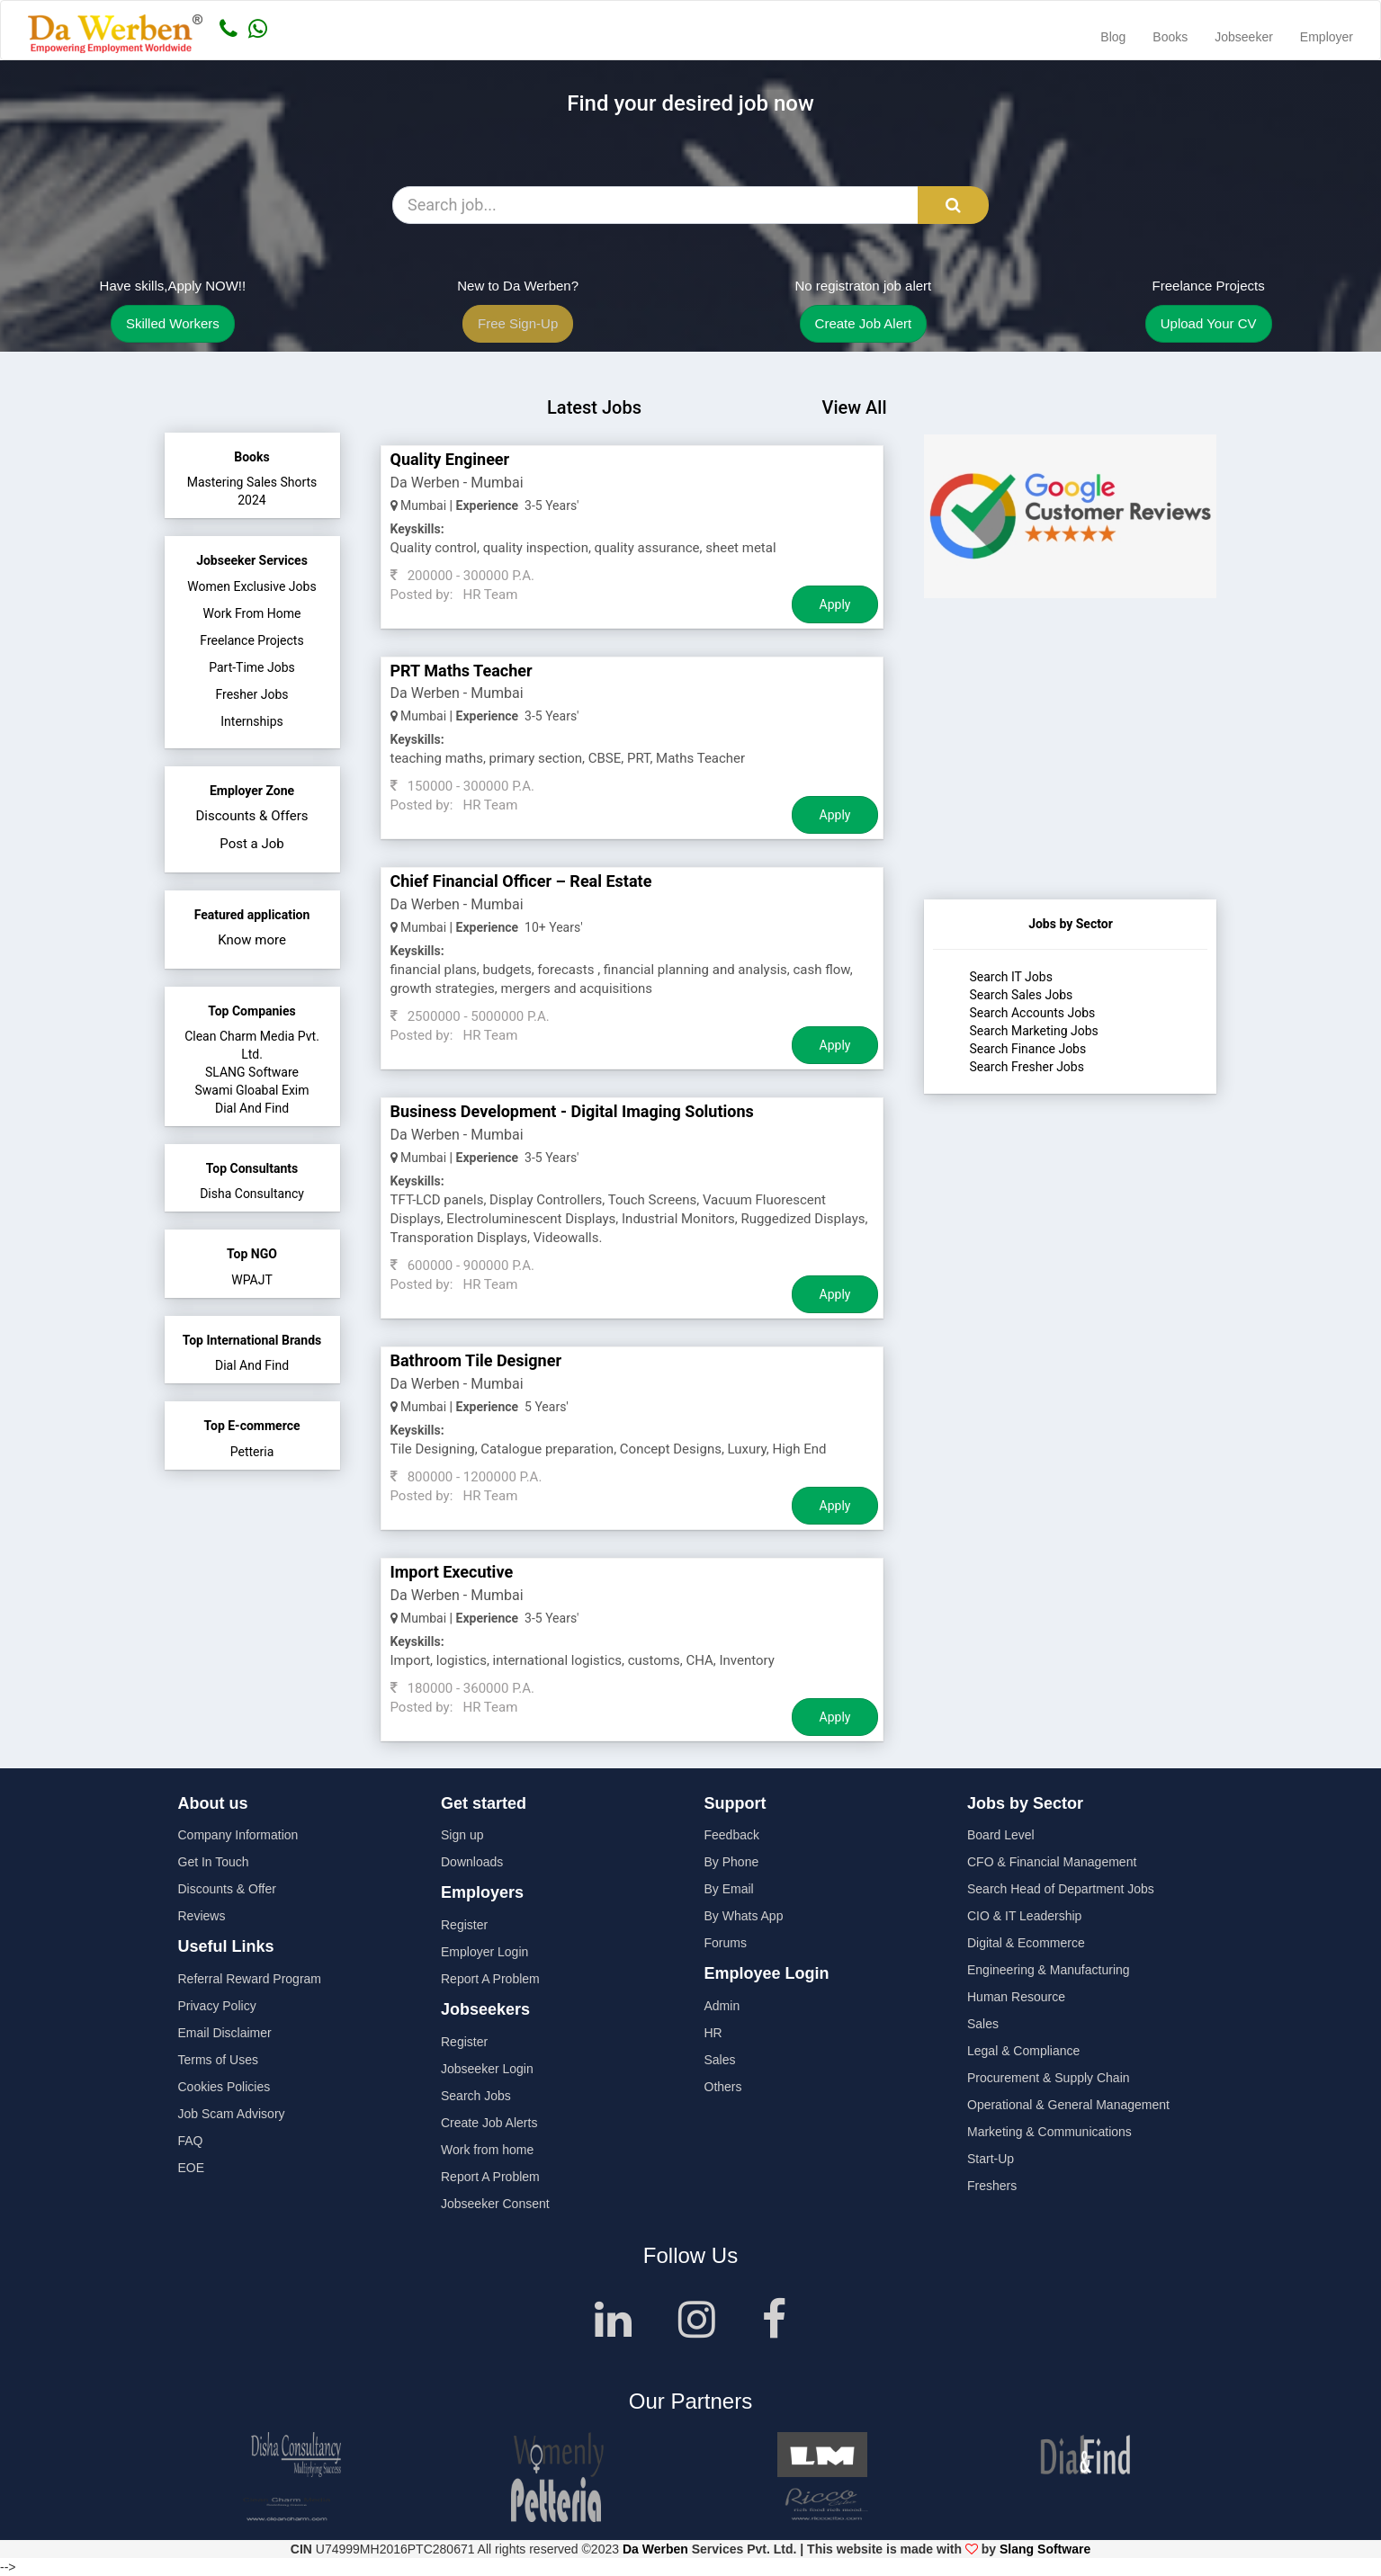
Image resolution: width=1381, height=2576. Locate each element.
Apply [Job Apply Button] (835, 604)
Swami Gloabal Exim (251, 1090)
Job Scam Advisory (231, 2113)
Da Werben (655, 2549)
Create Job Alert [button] (863, 323)
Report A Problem (490, 1979)
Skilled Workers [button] (173, 323)
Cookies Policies (224, 2087)
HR (713, 2033)
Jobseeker (1244, 37)
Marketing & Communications (1049, 2131)
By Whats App (744, 1916)
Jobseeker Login (487, 2069)
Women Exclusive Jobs (251, 586)
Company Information (238, 1835)
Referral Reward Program (250, 1979)
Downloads (472, 1862)
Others (723, 2087)
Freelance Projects (251, 640)
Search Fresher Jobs (1026, 1067)
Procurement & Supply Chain (1048, 2078)
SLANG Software (252, 1072)
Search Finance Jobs (1027, 1049)
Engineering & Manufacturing (1048, 1970)
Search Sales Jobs (1020, 995)
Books (1170, 37)
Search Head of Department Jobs (1060, 1889)
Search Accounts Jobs (1032, 1013)
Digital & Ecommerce (1026, 1943)
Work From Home (251, 613)
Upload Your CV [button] (1209, 323)
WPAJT (252, 1280)
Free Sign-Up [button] (518, 323)
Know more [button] (252, 940)
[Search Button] (953, 205)
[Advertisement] (1070, 787)
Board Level (1001, 1835)
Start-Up (990, 2158)
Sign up (462, 1835)
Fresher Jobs (252, 694)
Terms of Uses (218, 2060)
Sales (720, 2060)
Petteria (252, 1452)
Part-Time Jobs (252, 667)
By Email (729, 1889)
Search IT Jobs (1010, 977)
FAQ (190, 2140)
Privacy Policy (217, 2006)
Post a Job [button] (251, 844)
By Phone (731, 1862)
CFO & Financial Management (1051, 1862)
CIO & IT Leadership (1024, 1916)
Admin (722, 2006)
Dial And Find (252, 1108)
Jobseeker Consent (495, 2203)
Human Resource (1016, 1997)
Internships (251, 721)
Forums (725, 1943)
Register (464, 1925)
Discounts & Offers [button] (252, 816)
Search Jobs (476, 2096)
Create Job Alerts (489, 2122)
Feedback (731, 1835)
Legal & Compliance (1023, 2051)
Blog (1112, 37)
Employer (1326, 37)
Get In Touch (213, 1862)
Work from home (487, 2149)
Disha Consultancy (252, 1193)
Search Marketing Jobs (1033, 1031)
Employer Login (484, 1952)
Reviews (202, 1916)
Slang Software (1045, 2549)
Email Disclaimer (225, 2033)
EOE (191, 2167)
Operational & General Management (1068, 2104)
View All (853, 407)
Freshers (992, 2185)
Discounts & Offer (227, 1889)
